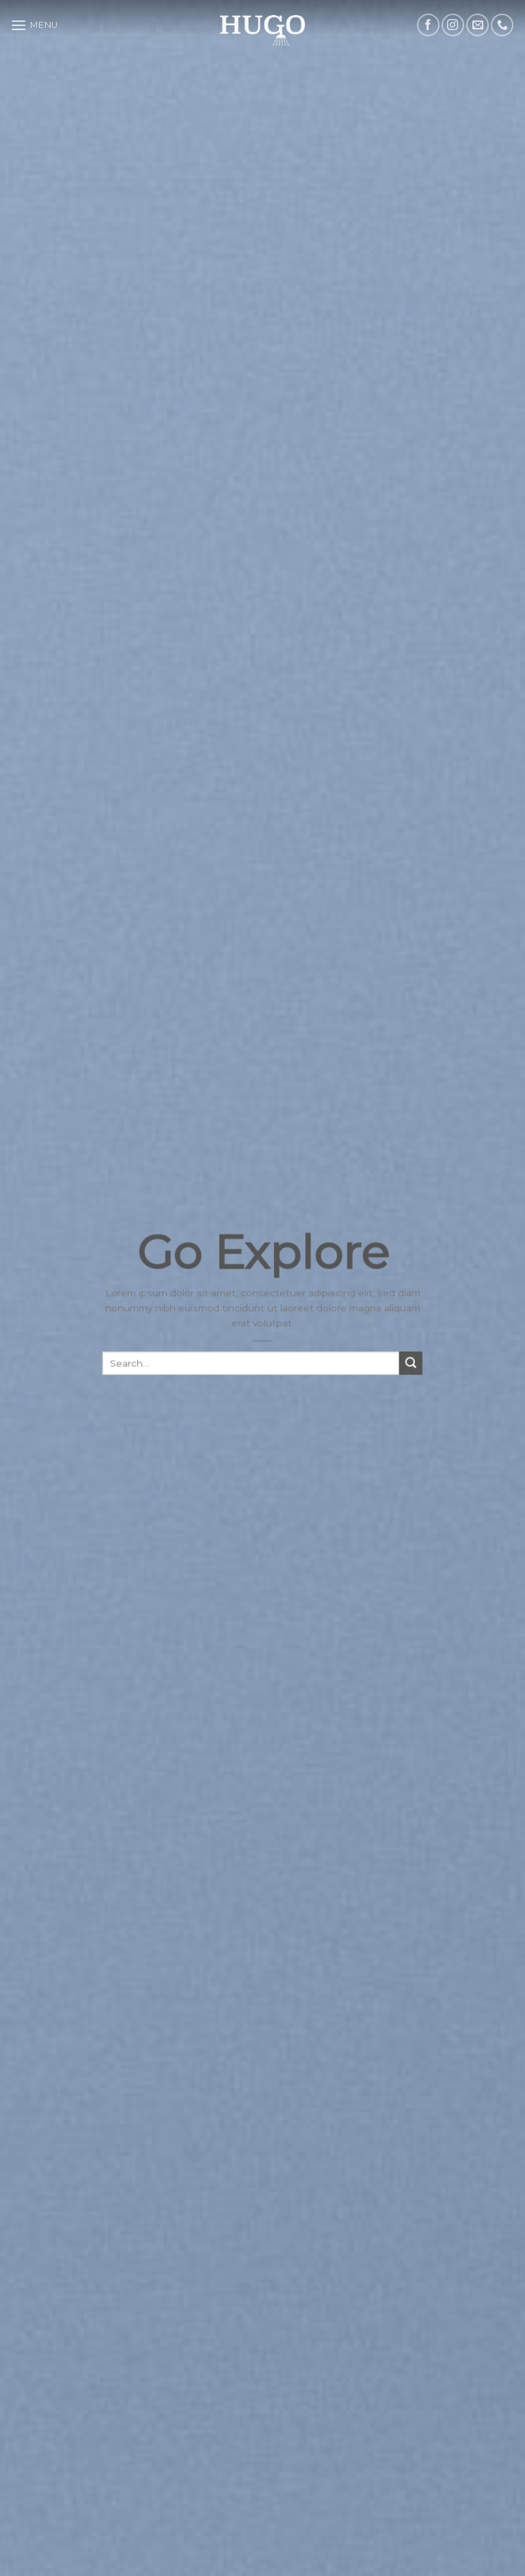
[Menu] (34, 25)
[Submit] (410, 1373)
